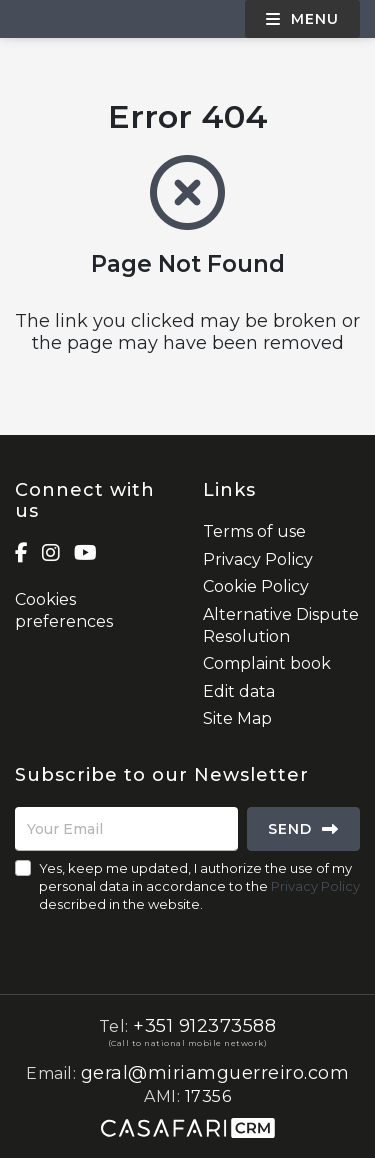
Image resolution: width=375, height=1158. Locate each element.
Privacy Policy (258, 559)
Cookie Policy (256, 586)
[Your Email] (126, 829)
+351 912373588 (204, 1026)
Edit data (239, 691)
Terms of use (254, 531)
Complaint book (267, 663)
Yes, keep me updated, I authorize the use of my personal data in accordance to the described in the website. (199, 886)
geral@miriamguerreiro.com (215, 1073)
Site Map (237, 718)
